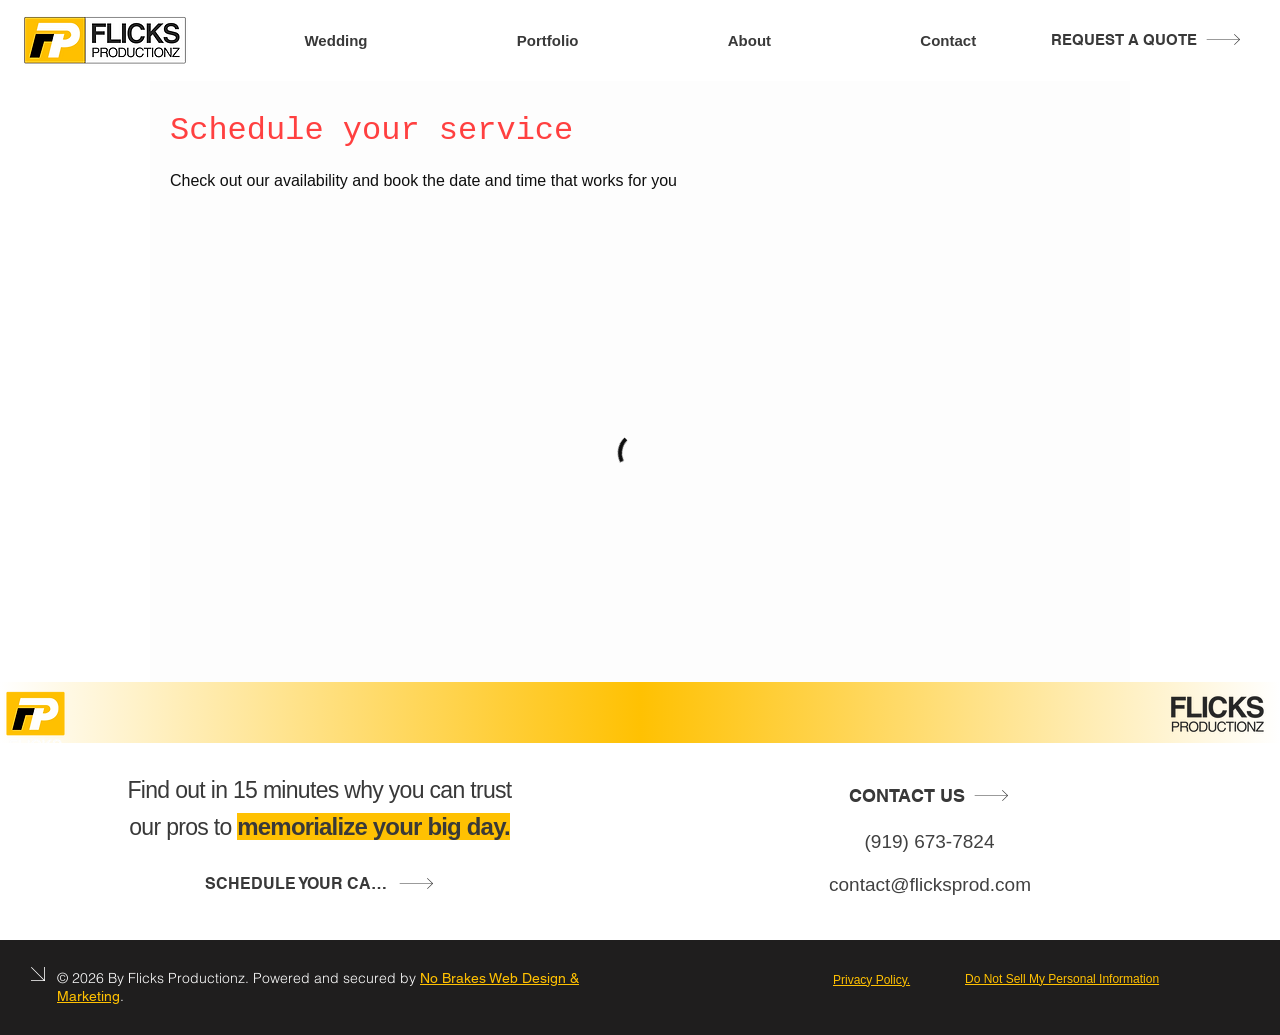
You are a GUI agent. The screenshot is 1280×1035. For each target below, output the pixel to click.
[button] (320, 883)
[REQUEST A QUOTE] (1146, 39)
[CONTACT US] (929, 795)
